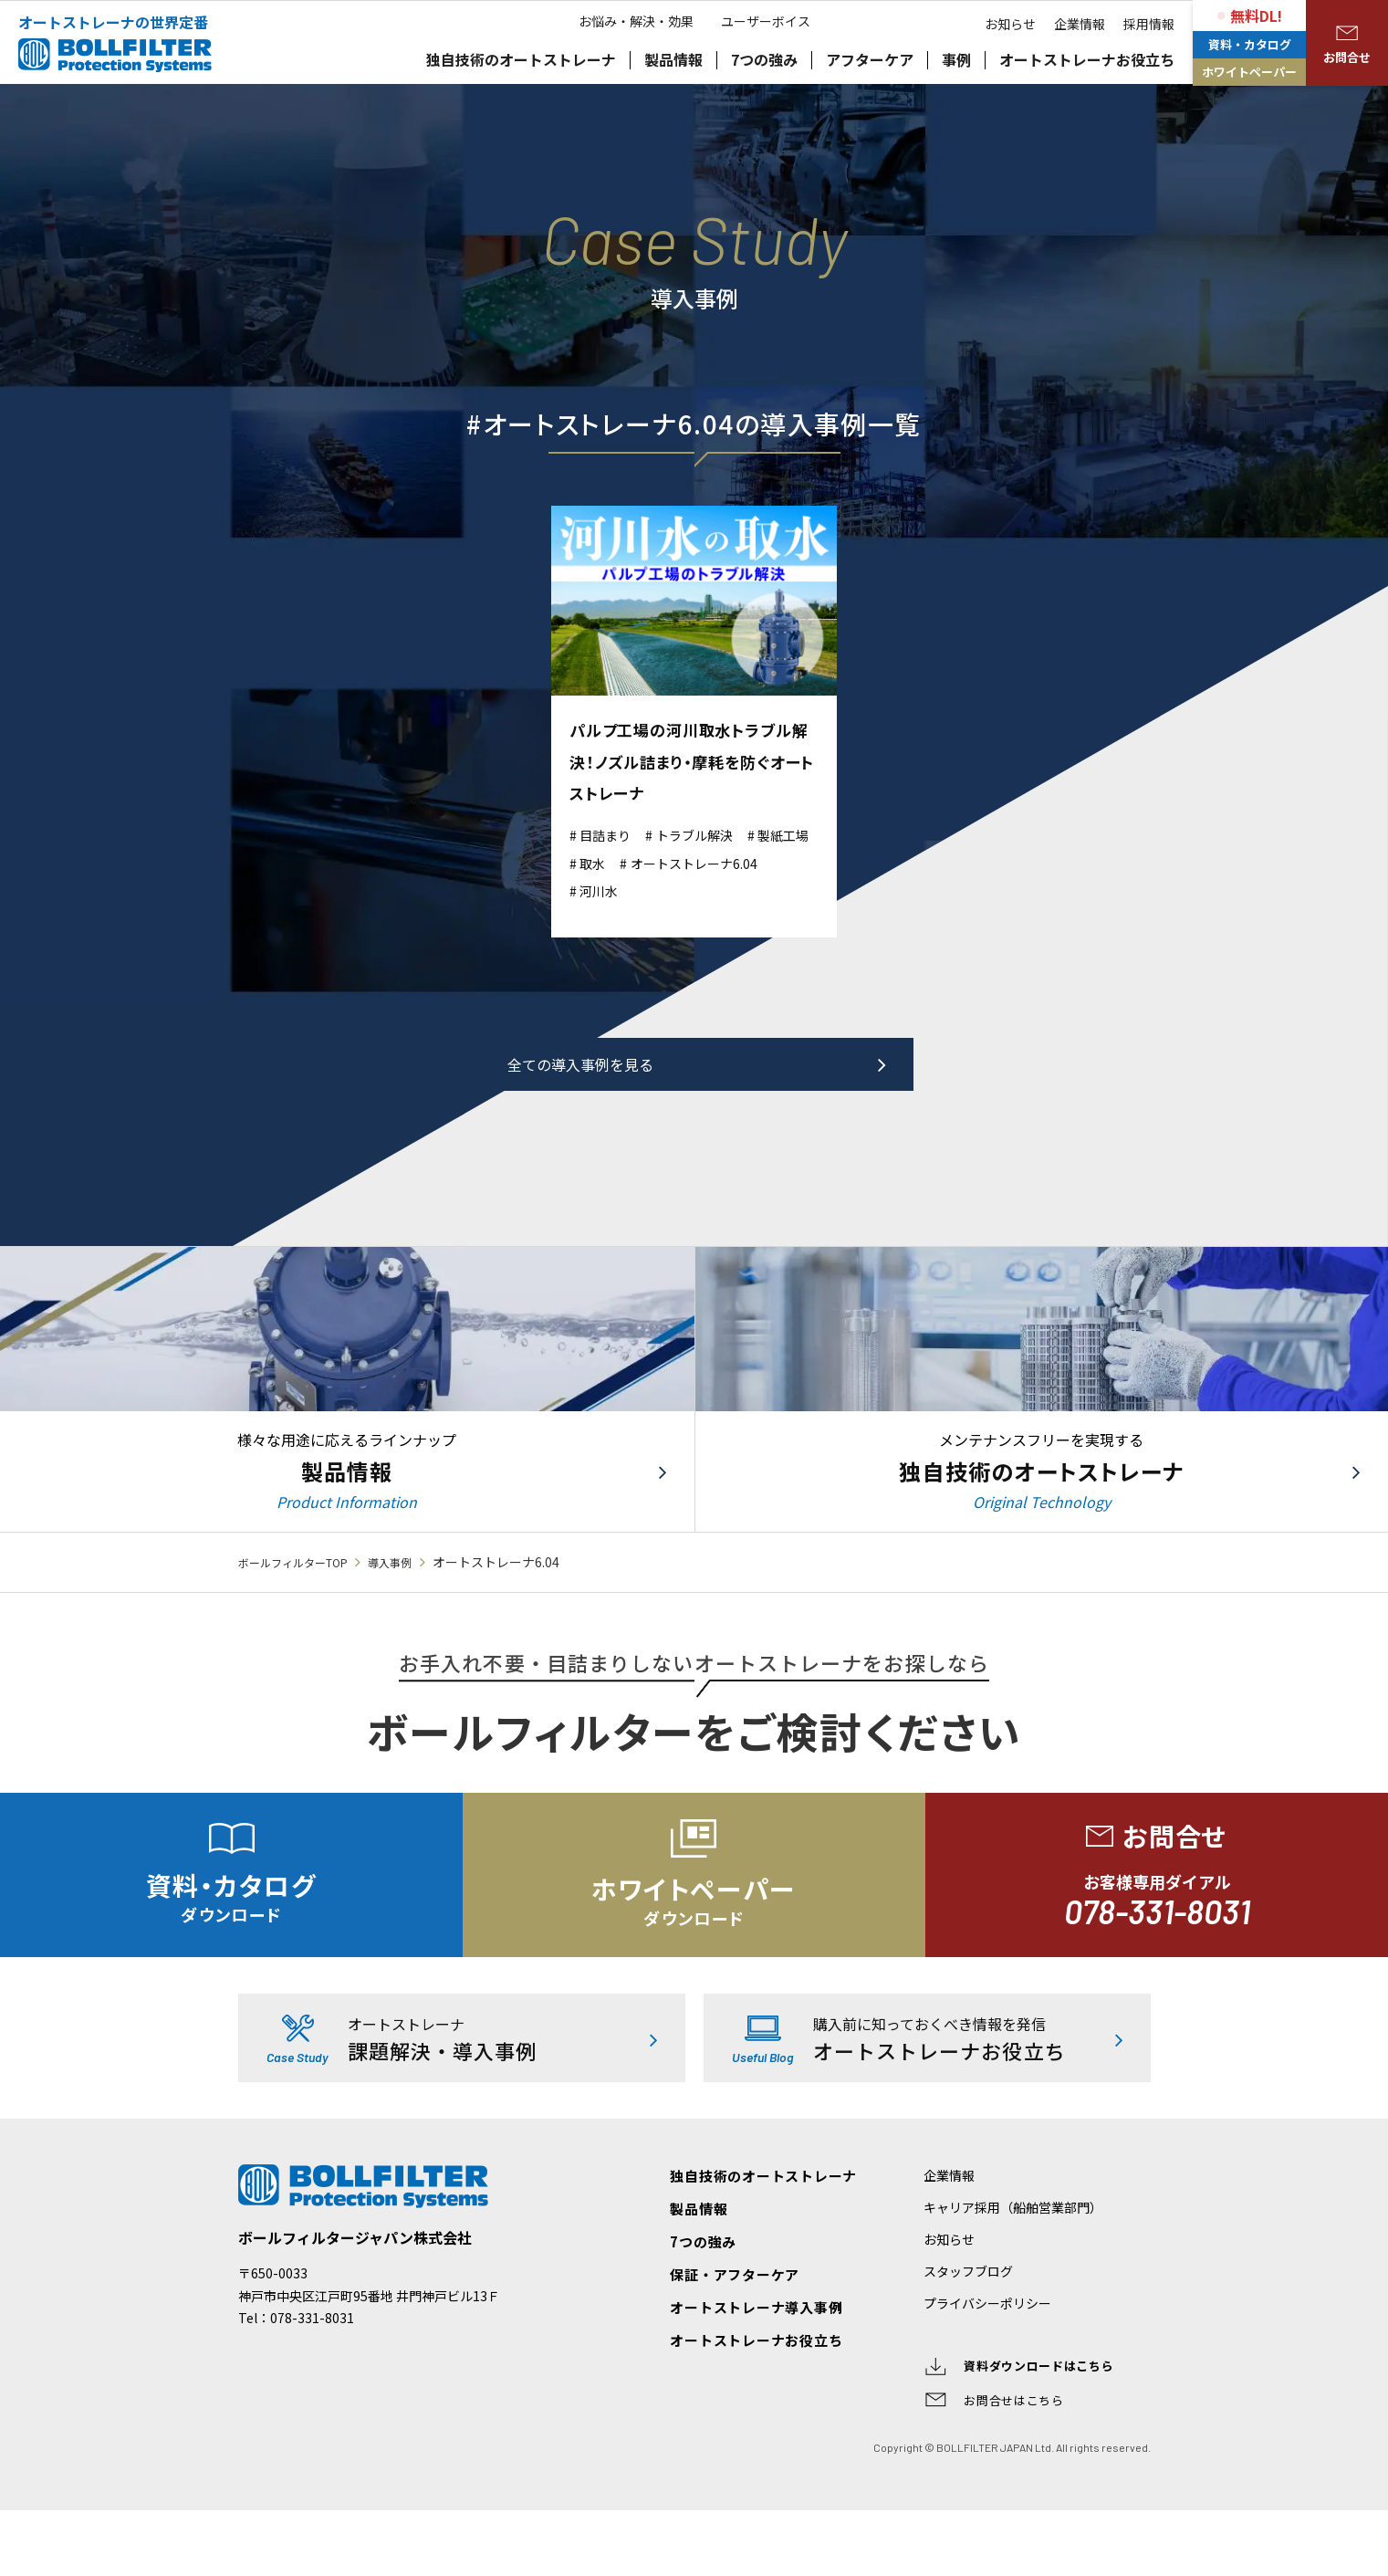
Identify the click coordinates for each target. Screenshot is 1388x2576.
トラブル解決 (712, 834)
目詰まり (611, 834)
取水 (682, 862)
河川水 (776, 890)
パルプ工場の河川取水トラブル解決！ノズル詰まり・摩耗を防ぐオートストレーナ (692, 760)
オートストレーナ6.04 (654, 890)
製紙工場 (611, 862)
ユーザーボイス (774, 109)
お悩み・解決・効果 (626, 109)
